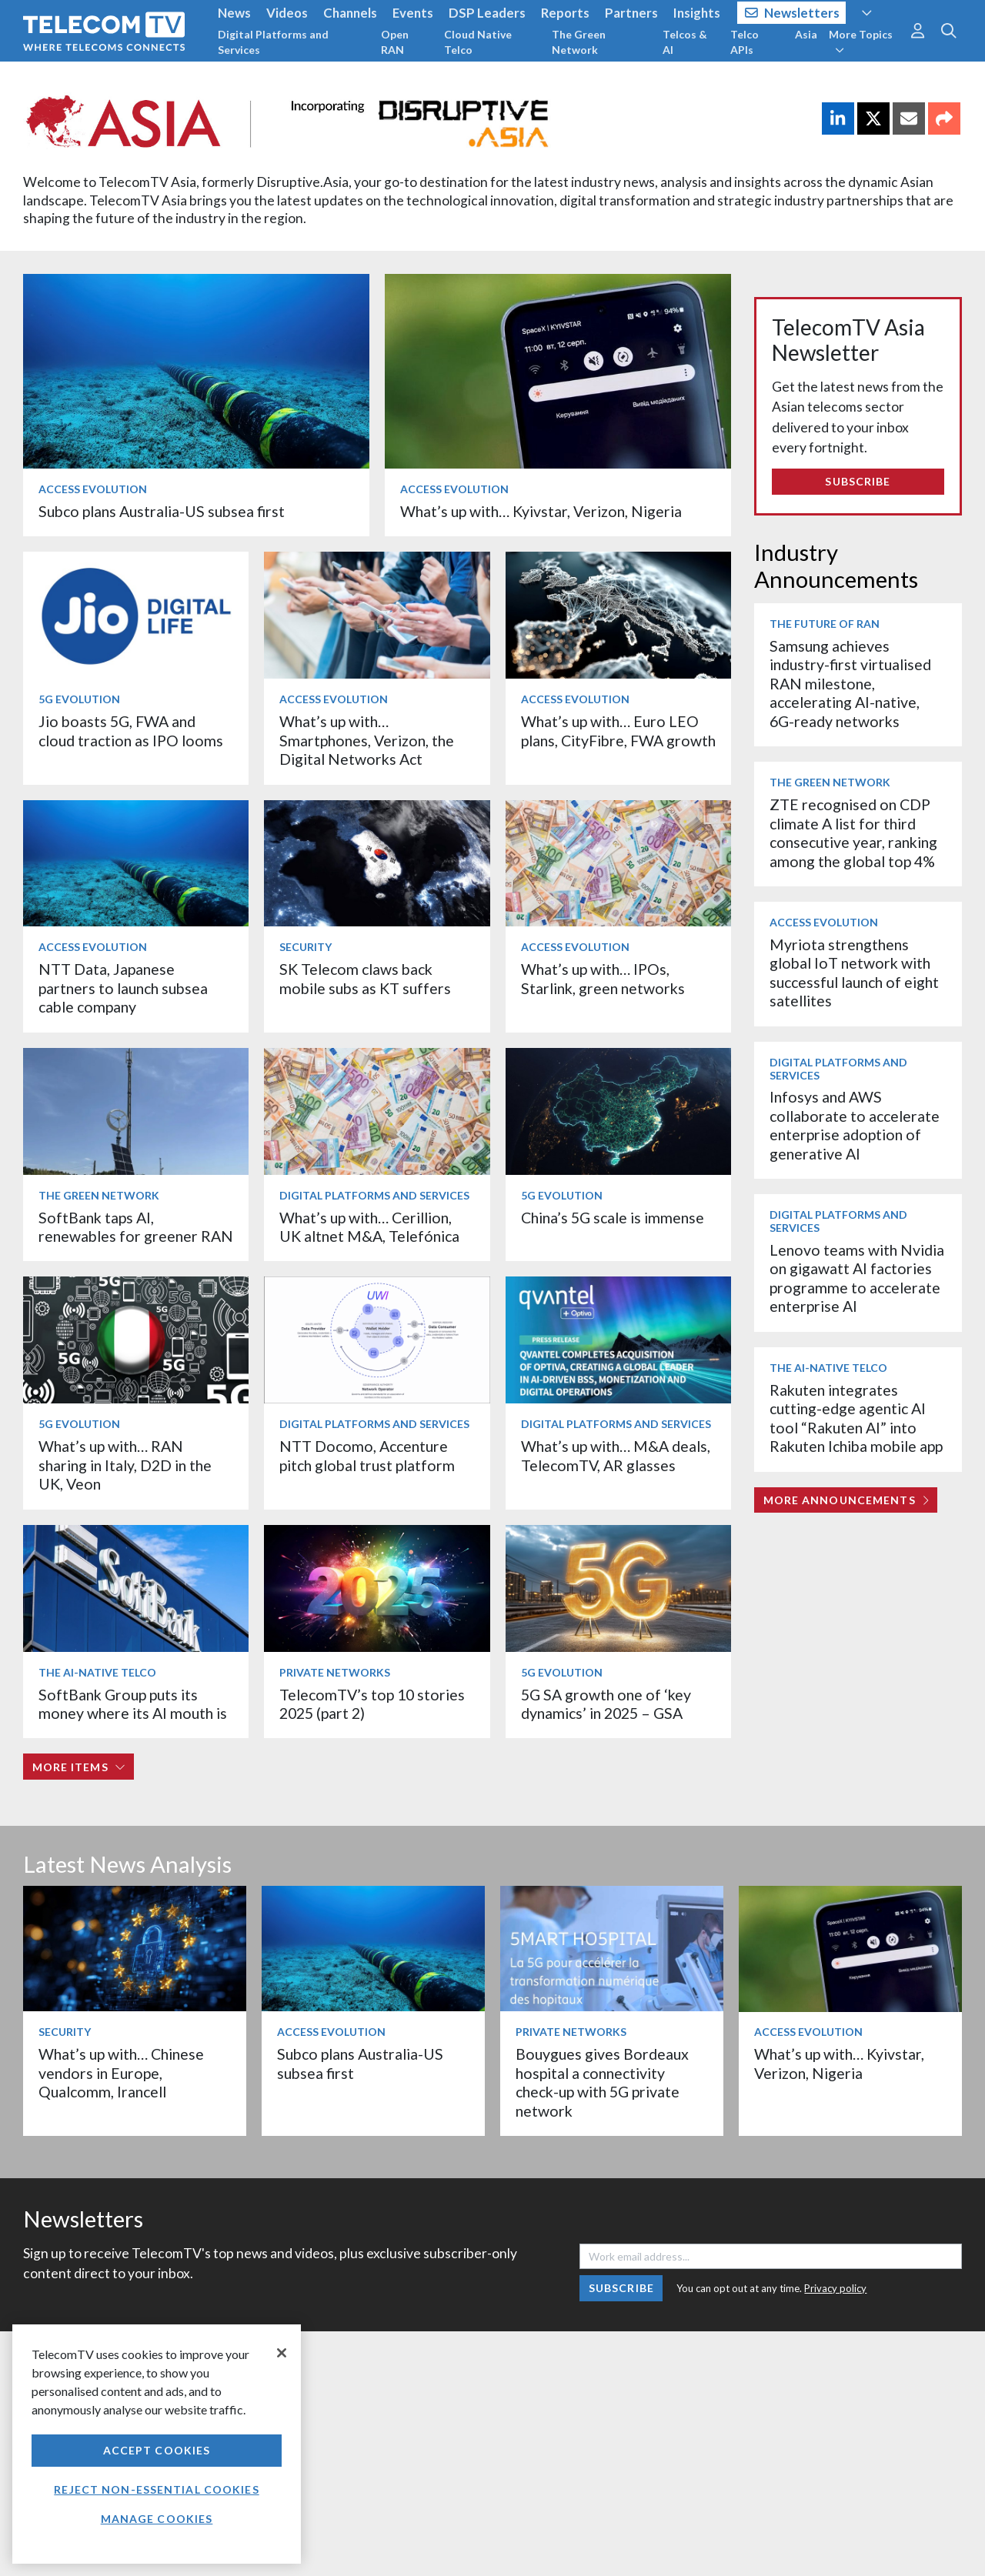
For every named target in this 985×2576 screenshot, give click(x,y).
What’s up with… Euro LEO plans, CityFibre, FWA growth (618, 730)
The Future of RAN (825, 623)
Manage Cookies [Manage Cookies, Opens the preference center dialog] (157, 2518)
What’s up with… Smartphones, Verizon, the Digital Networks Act (366, 740)
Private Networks (334, 1672)
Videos (287, 13)
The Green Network (579, 42)
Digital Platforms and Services (273, 42)
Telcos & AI (685, 42)
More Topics (861, 41)
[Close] (282, 2353)
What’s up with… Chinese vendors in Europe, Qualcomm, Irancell (121, 2073)
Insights (696, 13)
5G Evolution (79, 699)
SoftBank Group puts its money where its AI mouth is (132, 1704)
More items (78, 1767)
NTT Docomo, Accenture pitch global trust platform (367, 1455)
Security (305, 946)
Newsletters (792, 13)
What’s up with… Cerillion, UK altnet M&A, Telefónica (369, 1227)
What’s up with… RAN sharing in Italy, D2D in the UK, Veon (125, 1465)
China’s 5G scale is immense (612, 1217)
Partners (631, 13)
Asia (806, 34)
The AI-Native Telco (97, 1672)
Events (412, 13)
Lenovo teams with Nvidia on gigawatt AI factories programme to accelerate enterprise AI (857, 1278)
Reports (565, 13)
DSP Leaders (487, 13)
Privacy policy (835, 2288)
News (234, 13)
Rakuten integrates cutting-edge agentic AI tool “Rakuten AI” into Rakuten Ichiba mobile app (856, 1418)
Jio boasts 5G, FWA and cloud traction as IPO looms (130, 730)
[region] (156, 2444)
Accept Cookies (157, 2450)
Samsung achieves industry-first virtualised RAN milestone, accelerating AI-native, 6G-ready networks (850, 683)
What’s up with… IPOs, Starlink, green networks (603, 978)
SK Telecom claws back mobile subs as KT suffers (365, 978)
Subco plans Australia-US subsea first (161, 511)
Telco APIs (744, 42)
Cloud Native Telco (478, 42)
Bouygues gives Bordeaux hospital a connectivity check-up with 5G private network (602, 2082)
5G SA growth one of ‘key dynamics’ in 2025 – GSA (606, 1704)
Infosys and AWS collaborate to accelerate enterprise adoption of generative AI (855, 1125)
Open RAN (395, 42)
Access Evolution (92, 489)
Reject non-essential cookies (156, 2489)
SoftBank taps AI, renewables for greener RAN (135, 1227)
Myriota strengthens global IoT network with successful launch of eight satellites (854, 972)
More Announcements (846, 1500)
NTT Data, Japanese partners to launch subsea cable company (123, 988)
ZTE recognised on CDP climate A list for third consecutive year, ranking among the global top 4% (853, 832)
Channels (350, 13)
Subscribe (857, 481)
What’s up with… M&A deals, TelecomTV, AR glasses (615, 1455)
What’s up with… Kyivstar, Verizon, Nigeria (541, 511)
